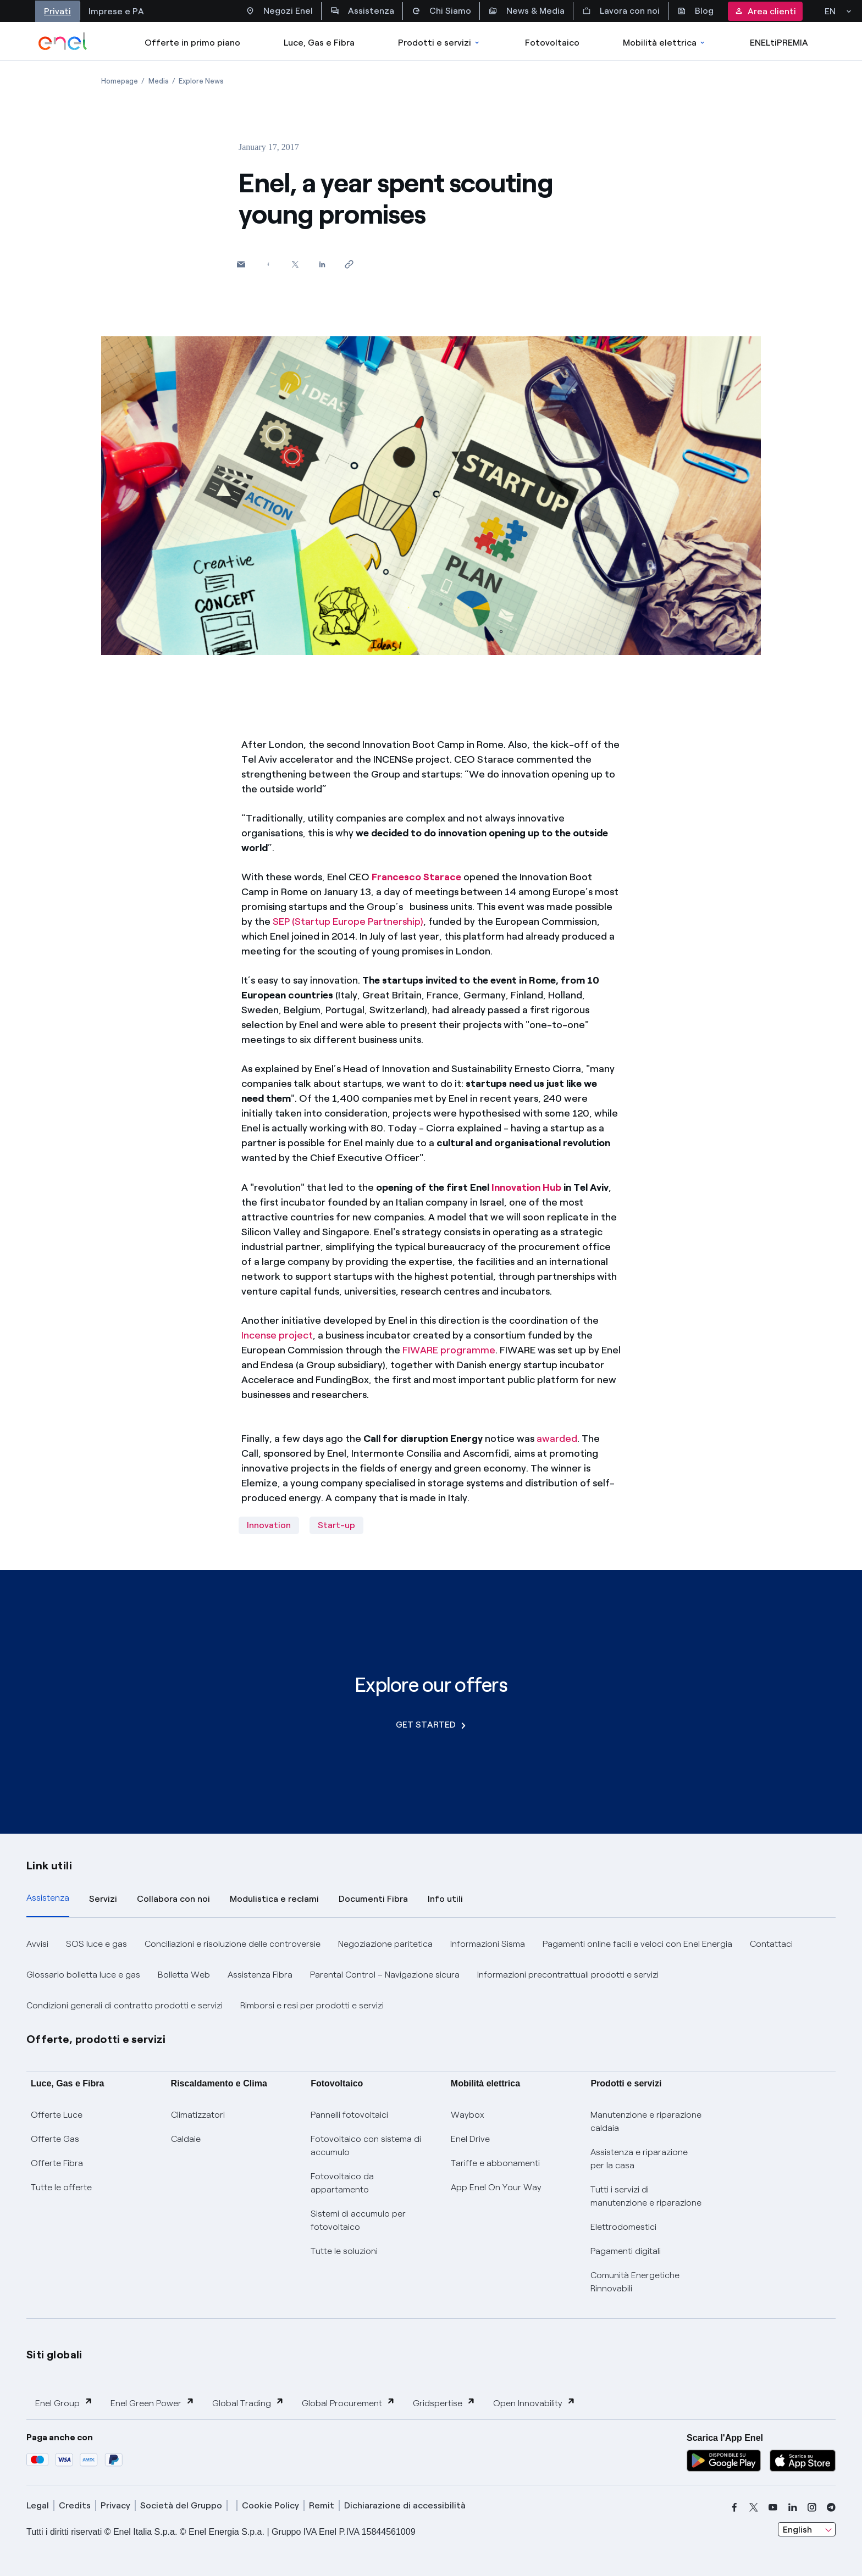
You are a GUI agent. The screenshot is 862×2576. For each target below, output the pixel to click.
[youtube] (773, 2507)
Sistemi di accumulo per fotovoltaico (358, 2220)
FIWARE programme (448, 1350)
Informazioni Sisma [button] (487, 1944)
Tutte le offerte (61, 2187)
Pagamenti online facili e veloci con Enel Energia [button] (637, 1944)
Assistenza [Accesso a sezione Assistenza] (362, 11)
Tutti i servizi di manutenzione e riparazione (645, 2196)
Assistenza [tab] (47, 1897)
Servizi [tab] (103, 1899)
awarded (557, 1439)
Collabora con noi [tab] (173, 1899)
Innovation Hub (526, 1187)
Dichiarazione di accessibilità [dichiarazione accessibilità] (405, 2505)
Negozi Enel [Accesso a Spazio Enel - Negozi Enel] (279, 11)
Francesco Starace (416, 877)
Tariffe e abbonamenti (495, 2163)
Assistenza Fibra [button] (260, 1974)
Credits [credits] (75, 2505)
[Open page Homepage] (119, 81)
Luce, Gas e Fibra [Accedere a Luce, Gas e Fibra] (319, 42)
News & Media (527, 11)
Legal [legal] (37, 2505)
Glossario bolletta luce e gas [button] (83, 1974)
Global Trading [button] (248, 2402)
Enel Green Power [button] (152, 2402)
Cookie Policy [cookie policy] (270, 2505)
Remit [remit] (321, 2505)
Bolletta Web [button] (184, 1974)
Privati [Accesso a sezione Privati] (57, 11)
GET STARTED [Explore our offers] (431, 1724)
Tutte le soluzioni (344, 2251)
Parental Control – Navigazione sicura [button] (385, 1974)
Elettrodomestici (623, 2227)
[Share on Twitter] (295, 264)
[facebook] (734, 2507)
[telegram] (831, 2507)
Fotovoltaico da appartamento (342, 2183)
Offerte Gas (55, 2139)
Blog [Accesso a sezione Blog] (695, 11)
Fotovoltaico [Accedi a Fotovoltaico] (552, 42)
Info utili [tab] (445, 1899)
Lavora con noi (621, 11)
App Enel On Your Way (496, 2187)
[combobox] (807, 2529)
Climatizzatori (198, 2114)
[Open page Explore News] (201, 81)
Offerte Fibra (57, 2163)
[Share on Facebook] (268, 264)
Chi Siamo (441, 11)
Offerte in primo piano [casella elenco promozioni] (192, 42)
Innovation (269, 1525)
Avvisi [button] (37, 1944)
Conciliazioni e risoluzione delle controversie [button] (233, 1944)
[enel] (62, 41)
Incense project (277, 1335)
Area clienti (765, 11)
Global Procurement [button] (348, 2402)
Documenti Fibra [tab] (373, 1899)
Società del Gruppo (181, 2505)
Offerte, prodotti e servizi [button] (96, 2039)
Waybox (467, 2114)
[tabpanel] (431, 1975)
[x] (753, 2507)
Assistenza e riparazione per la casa (639, 2158)
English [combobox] (797, 2529)
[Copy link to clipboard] (348, 264)
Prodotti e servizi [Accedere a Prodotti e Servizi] (439, 42)
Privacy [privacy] (115, 2505)
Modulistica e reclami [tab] (274, 1899)
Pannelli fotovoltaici (349, 2114)
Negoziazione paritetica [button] (385, 1944)
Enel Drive (470, 2139)
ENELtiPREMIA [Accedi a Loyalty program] (779, 42)
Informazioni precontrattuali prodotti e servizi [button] (568, 1974)
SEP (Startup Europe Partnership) (348, 921)
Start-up (336, 1525)
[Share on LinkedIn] (322, 264)
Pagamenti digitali (625, 2251)
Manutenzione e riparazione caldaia (645, 2121)
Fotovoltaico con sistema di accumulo (366, 2145)
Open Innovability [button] (534, 2402)
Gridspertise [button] (444, 2402)
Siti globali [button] (54, 2354)
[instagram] (812, 2507)
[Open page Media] (158, 81)
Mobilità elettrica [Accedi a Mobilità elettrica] (664, 42)
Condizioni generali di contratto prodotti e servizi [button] (124, 2005)
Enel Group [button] (64, 2402)
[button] (241, 264)
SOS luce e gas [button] (96, 1944)
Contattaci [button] (771, 1944)
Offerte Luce (56, 2114)
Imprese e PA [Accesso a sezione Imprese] (116, 11)
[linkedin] (792, 2507)
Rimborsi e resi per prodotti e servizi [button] (312, 2005)
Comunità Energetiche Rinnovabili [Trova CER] (634, 2282)
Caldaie (186, 2139)
